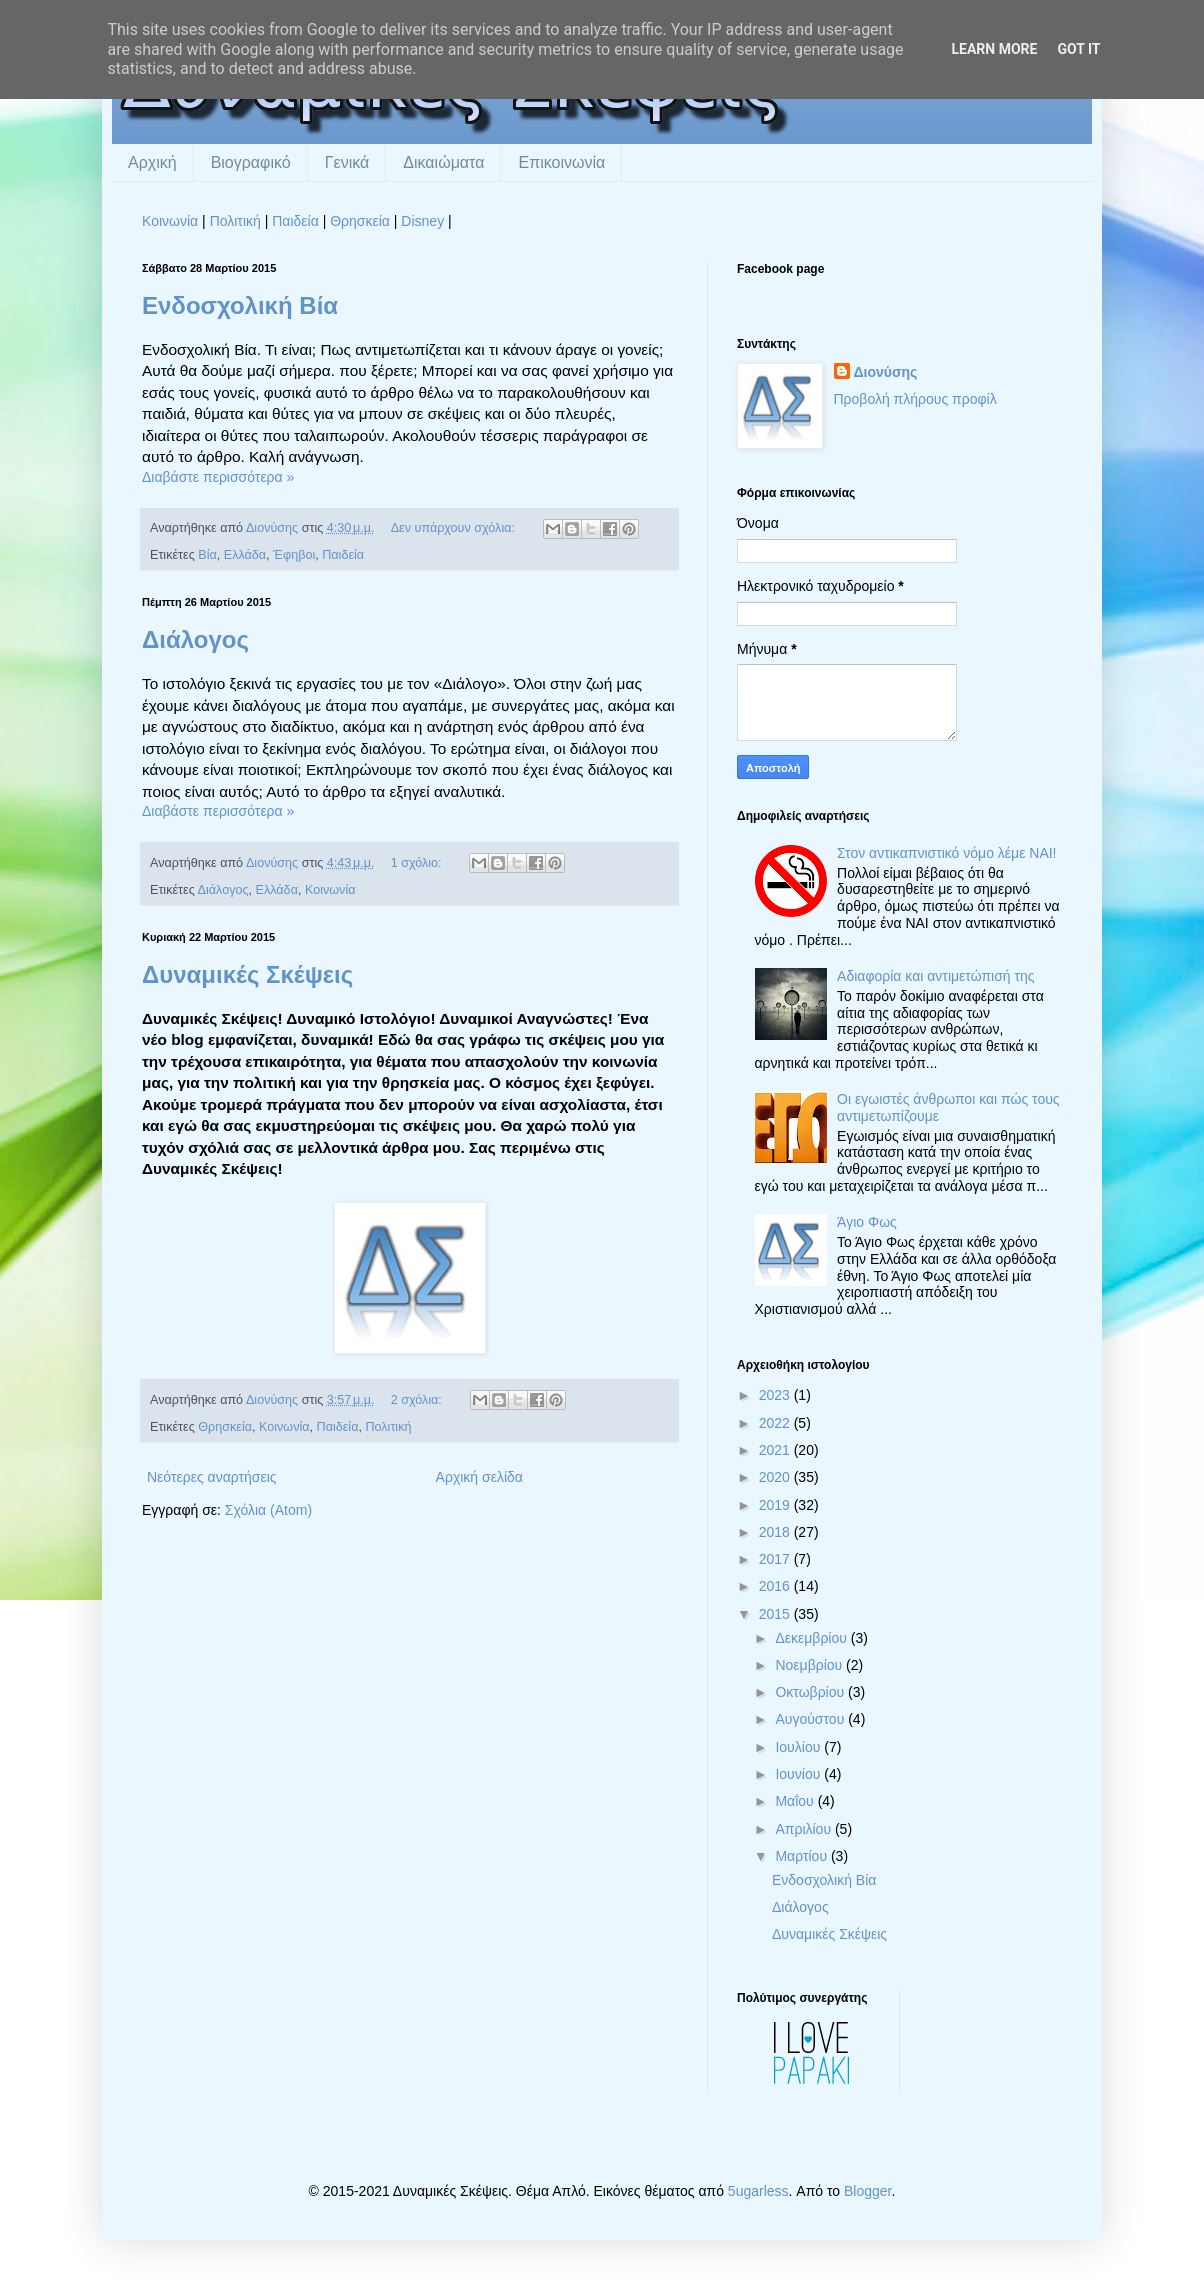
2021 (776, 1450)
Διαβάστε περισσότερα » (218, 477)
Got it (1078, 49)
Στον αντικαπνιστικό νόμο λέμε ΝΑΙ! (946, 853)
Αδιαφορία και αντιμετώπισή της (935, 976)
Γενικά (347, 162)
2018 (776, 1532)
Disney (422, 221)
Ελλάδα (245, 555)
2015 (776, 1614)
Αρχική (152, 162)
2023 (776, 1395)
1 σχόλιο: (418, 863)
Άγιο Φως (867, 1222)
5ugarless (758, 2191)
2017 (776, 1559)
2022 (776, 1423)
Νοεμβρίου (810, 1665)
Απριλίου (805, 1829)
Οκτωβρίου (811, 1692)
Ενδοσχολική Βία (240, 305)
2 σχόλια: (418, 1400)
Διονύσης (886, 372)
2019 (776, 1505)
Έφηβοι (294, 555)
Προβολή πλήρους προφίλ (915, 399)
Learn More (994, 49)
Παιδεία (295, 221)
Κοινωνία (170, 221)
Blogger (867, 2191)
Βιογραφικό (251, 162)
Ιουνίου (799, 1774)
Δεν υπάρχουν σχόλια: (455, 528)
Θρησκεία (360, 221)
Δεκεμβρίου (812, 1638)
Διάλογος (195, 639)
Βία (207, 555)
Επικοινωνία (561, 162)
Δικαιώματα (443, 162)
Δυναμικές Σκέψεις (247, 974)
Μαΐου (796, 1801)
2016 (776, 1586)
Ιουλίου (799, 1747)
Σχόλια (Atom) (268, 1510)
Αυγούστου (811, 1719)
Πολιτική (235, 221)
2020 (776, 1477)
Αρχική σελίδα (479, 1477)
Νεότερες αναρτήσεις (212, 1477)
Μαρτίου (803, 1856)
